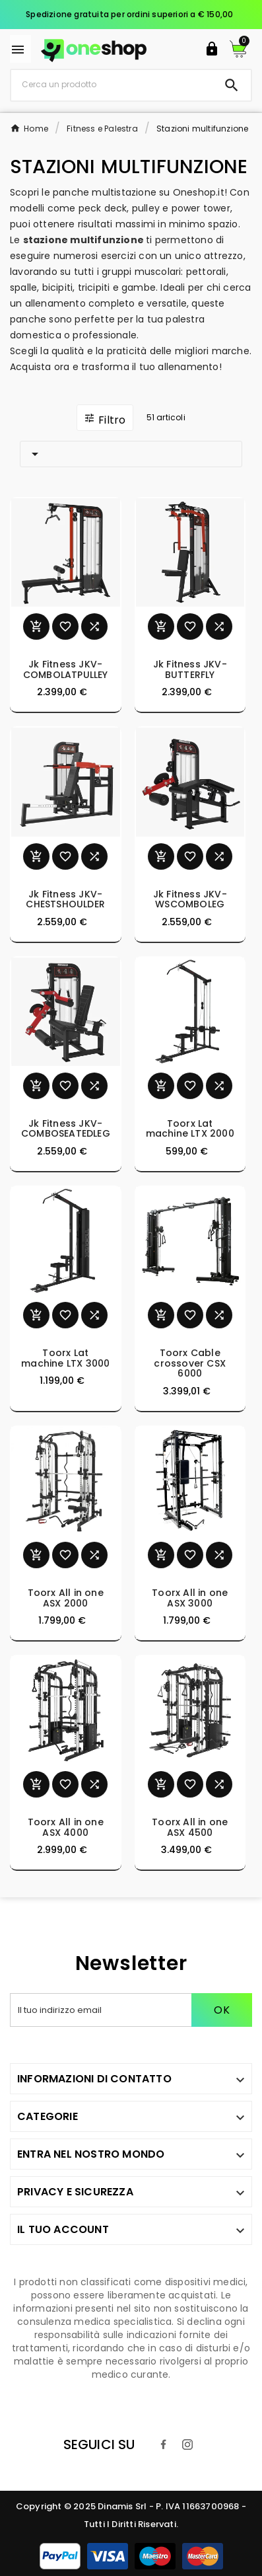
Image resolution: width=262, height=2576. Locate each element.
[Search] (231, 85)
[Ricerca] (112, 85)
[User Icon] (212, 49)
